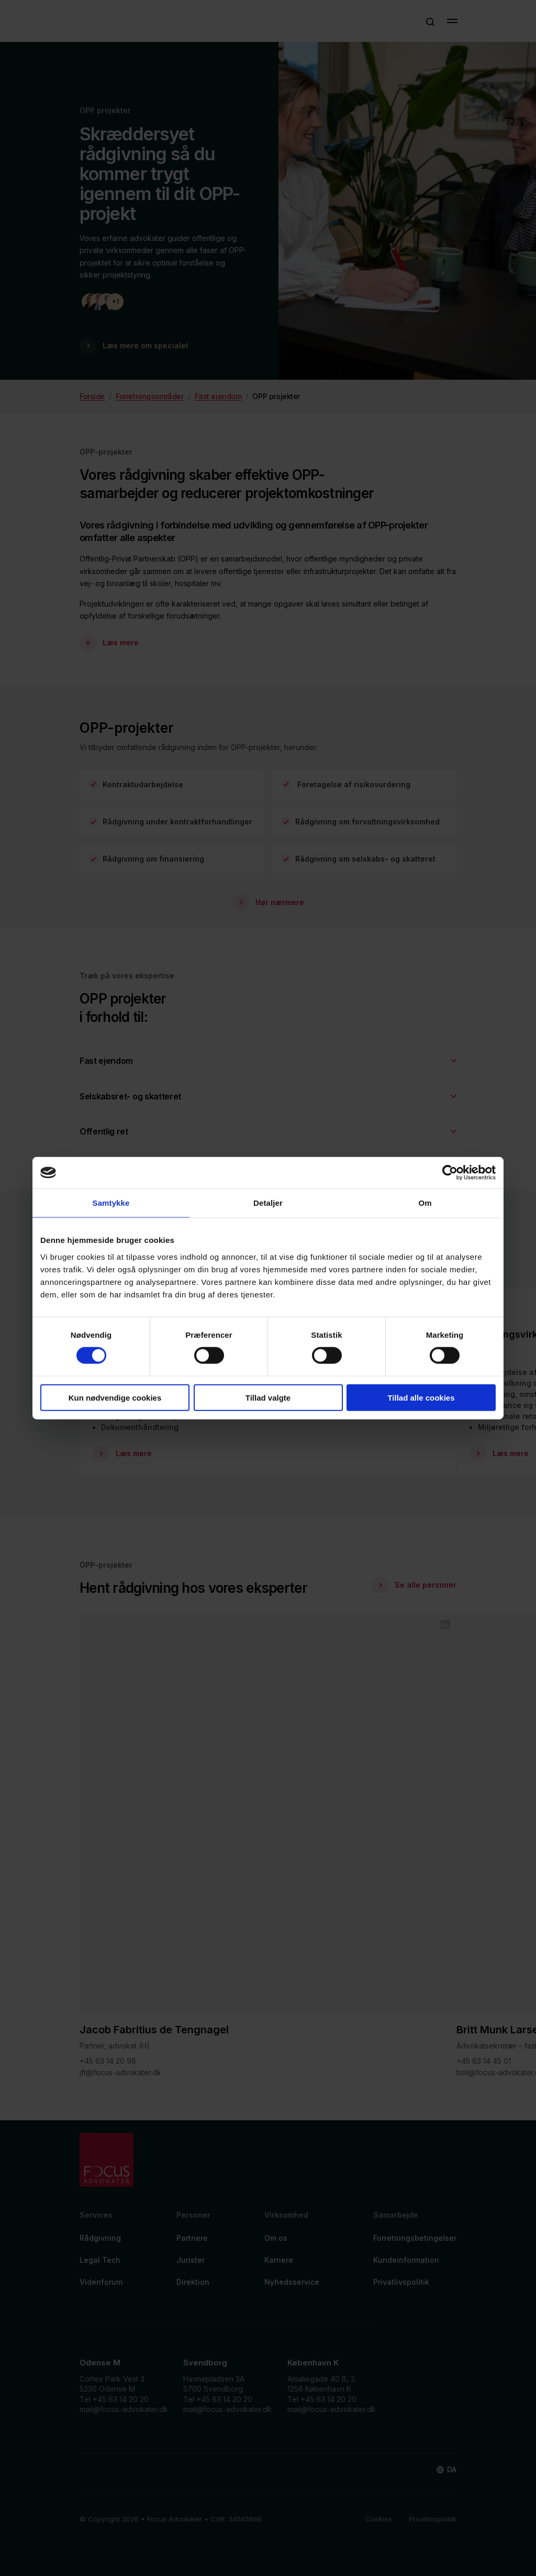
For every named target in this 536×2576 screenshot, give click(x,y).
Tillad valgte (268, 1397)
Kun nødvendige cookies (115, 1397)
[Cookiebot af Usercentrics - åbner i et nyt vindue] (450, 1173)
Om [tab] (424, 1202)
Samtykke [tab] (111, 1202)
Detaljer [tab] (268, 1202)
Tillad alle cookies (420, 1397)
